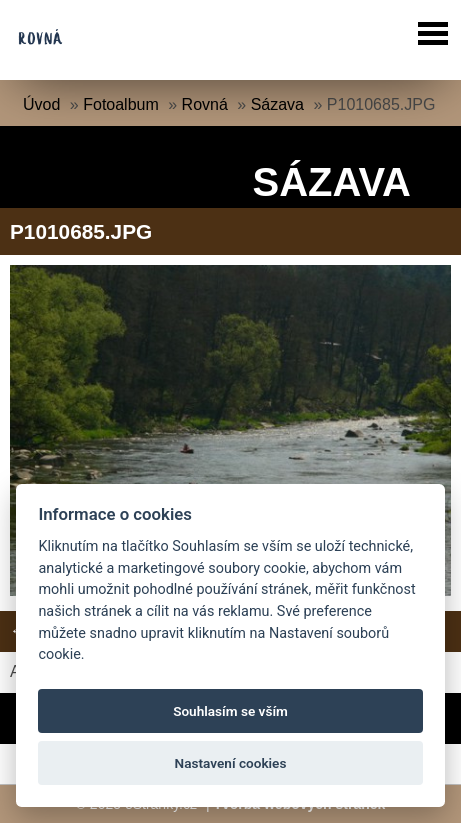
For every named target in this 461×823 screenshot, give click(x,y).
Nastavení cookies (231, 763)
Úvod (41, 104)
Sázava (277, 104)
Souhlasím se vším (230, 711)
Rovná (205, 104)
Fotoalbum (121, 104)
